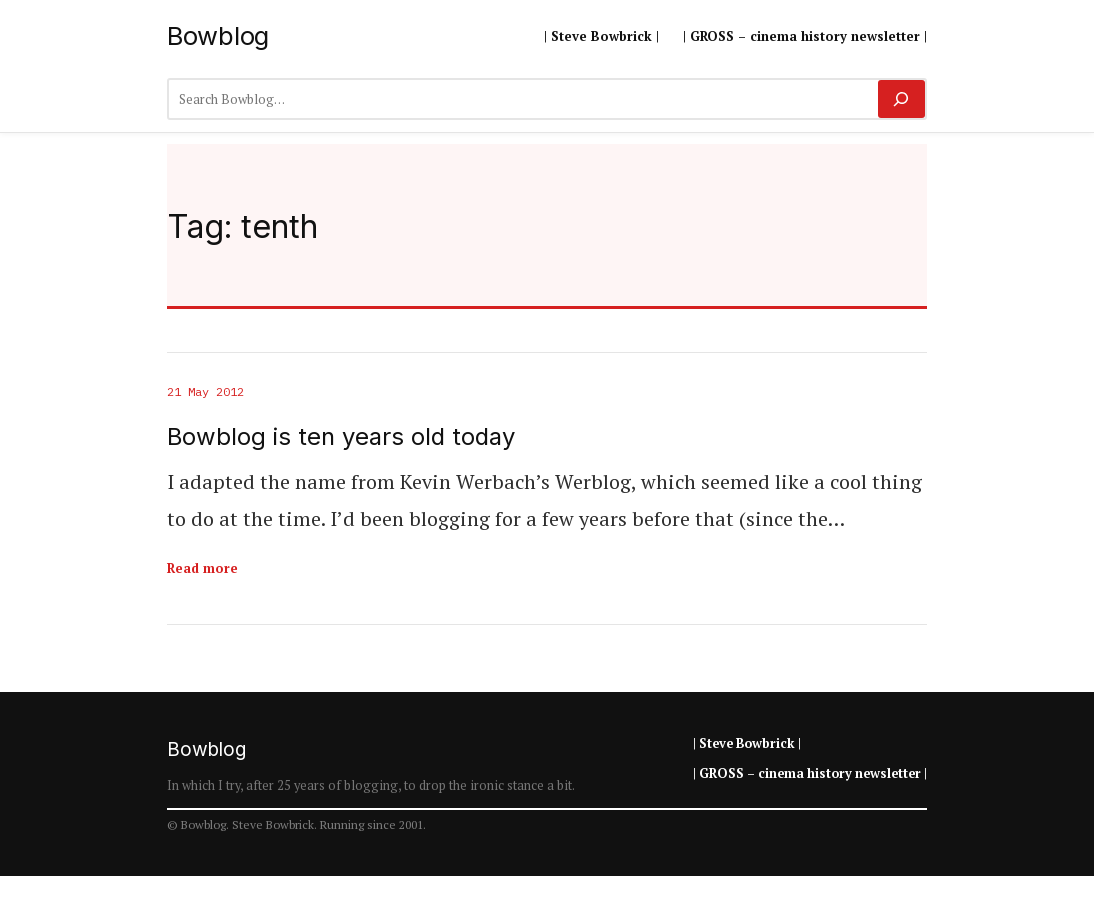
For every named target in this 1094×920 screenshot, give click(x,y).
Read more (202, 568)
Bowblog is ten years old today (341, 437)
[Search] (901, 99)
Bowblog (218, 35)
